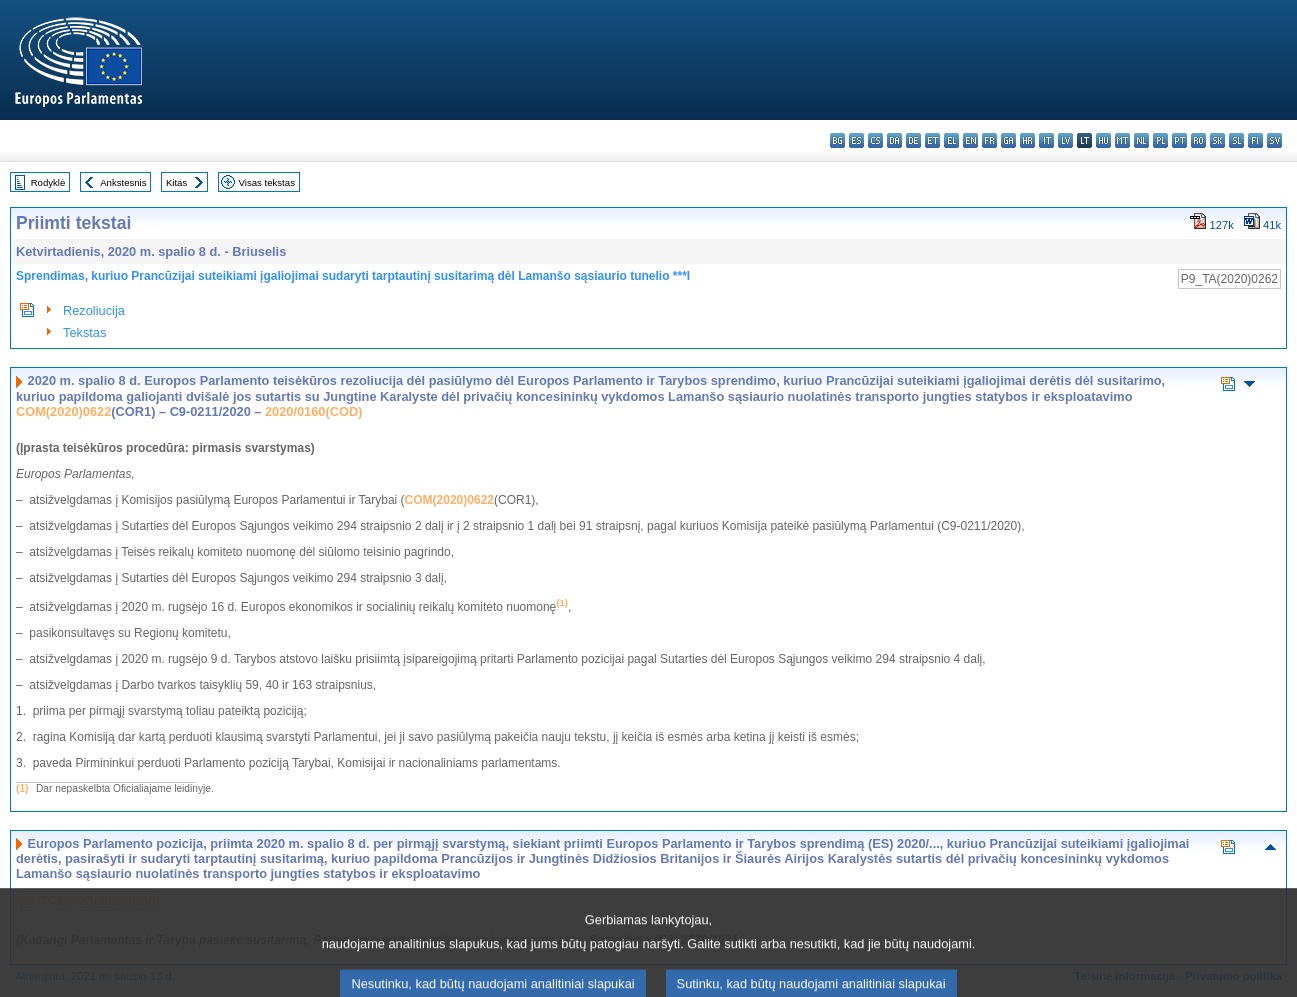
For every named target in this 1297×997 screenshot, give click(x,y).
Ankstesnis (123, 182)
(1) (22, 788)
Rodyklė (48, 182)
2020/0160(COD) (313, 411)
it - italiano (1046, 140)
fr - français (989, 140)
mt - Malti (1122, 140)
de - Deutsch (913, 140)
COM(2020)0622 (63, 411)
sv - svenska (1274, 140)
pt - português (1179, 140)
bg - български (837, 140)
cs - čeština (875, 140)
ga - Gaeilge (1008, 140)
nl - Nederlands (1141, 140)
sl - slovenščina (1236, 140)
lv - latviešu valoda (1065, 140)
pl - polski (1160, 140)
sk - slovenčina (1217, 140)
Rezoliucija (94, 310)
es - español (856, 140)
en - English (970, 140)
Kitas (176, 182)
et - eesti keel (932, 140)
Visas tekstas (267, 182)
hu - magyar (1103, 140)
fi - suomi (1255, 140)
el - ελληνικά (951, 140)
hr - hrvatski (1027, 140)
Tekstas (84, 332)
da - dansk (894, 140)
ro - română (1198, 140)
